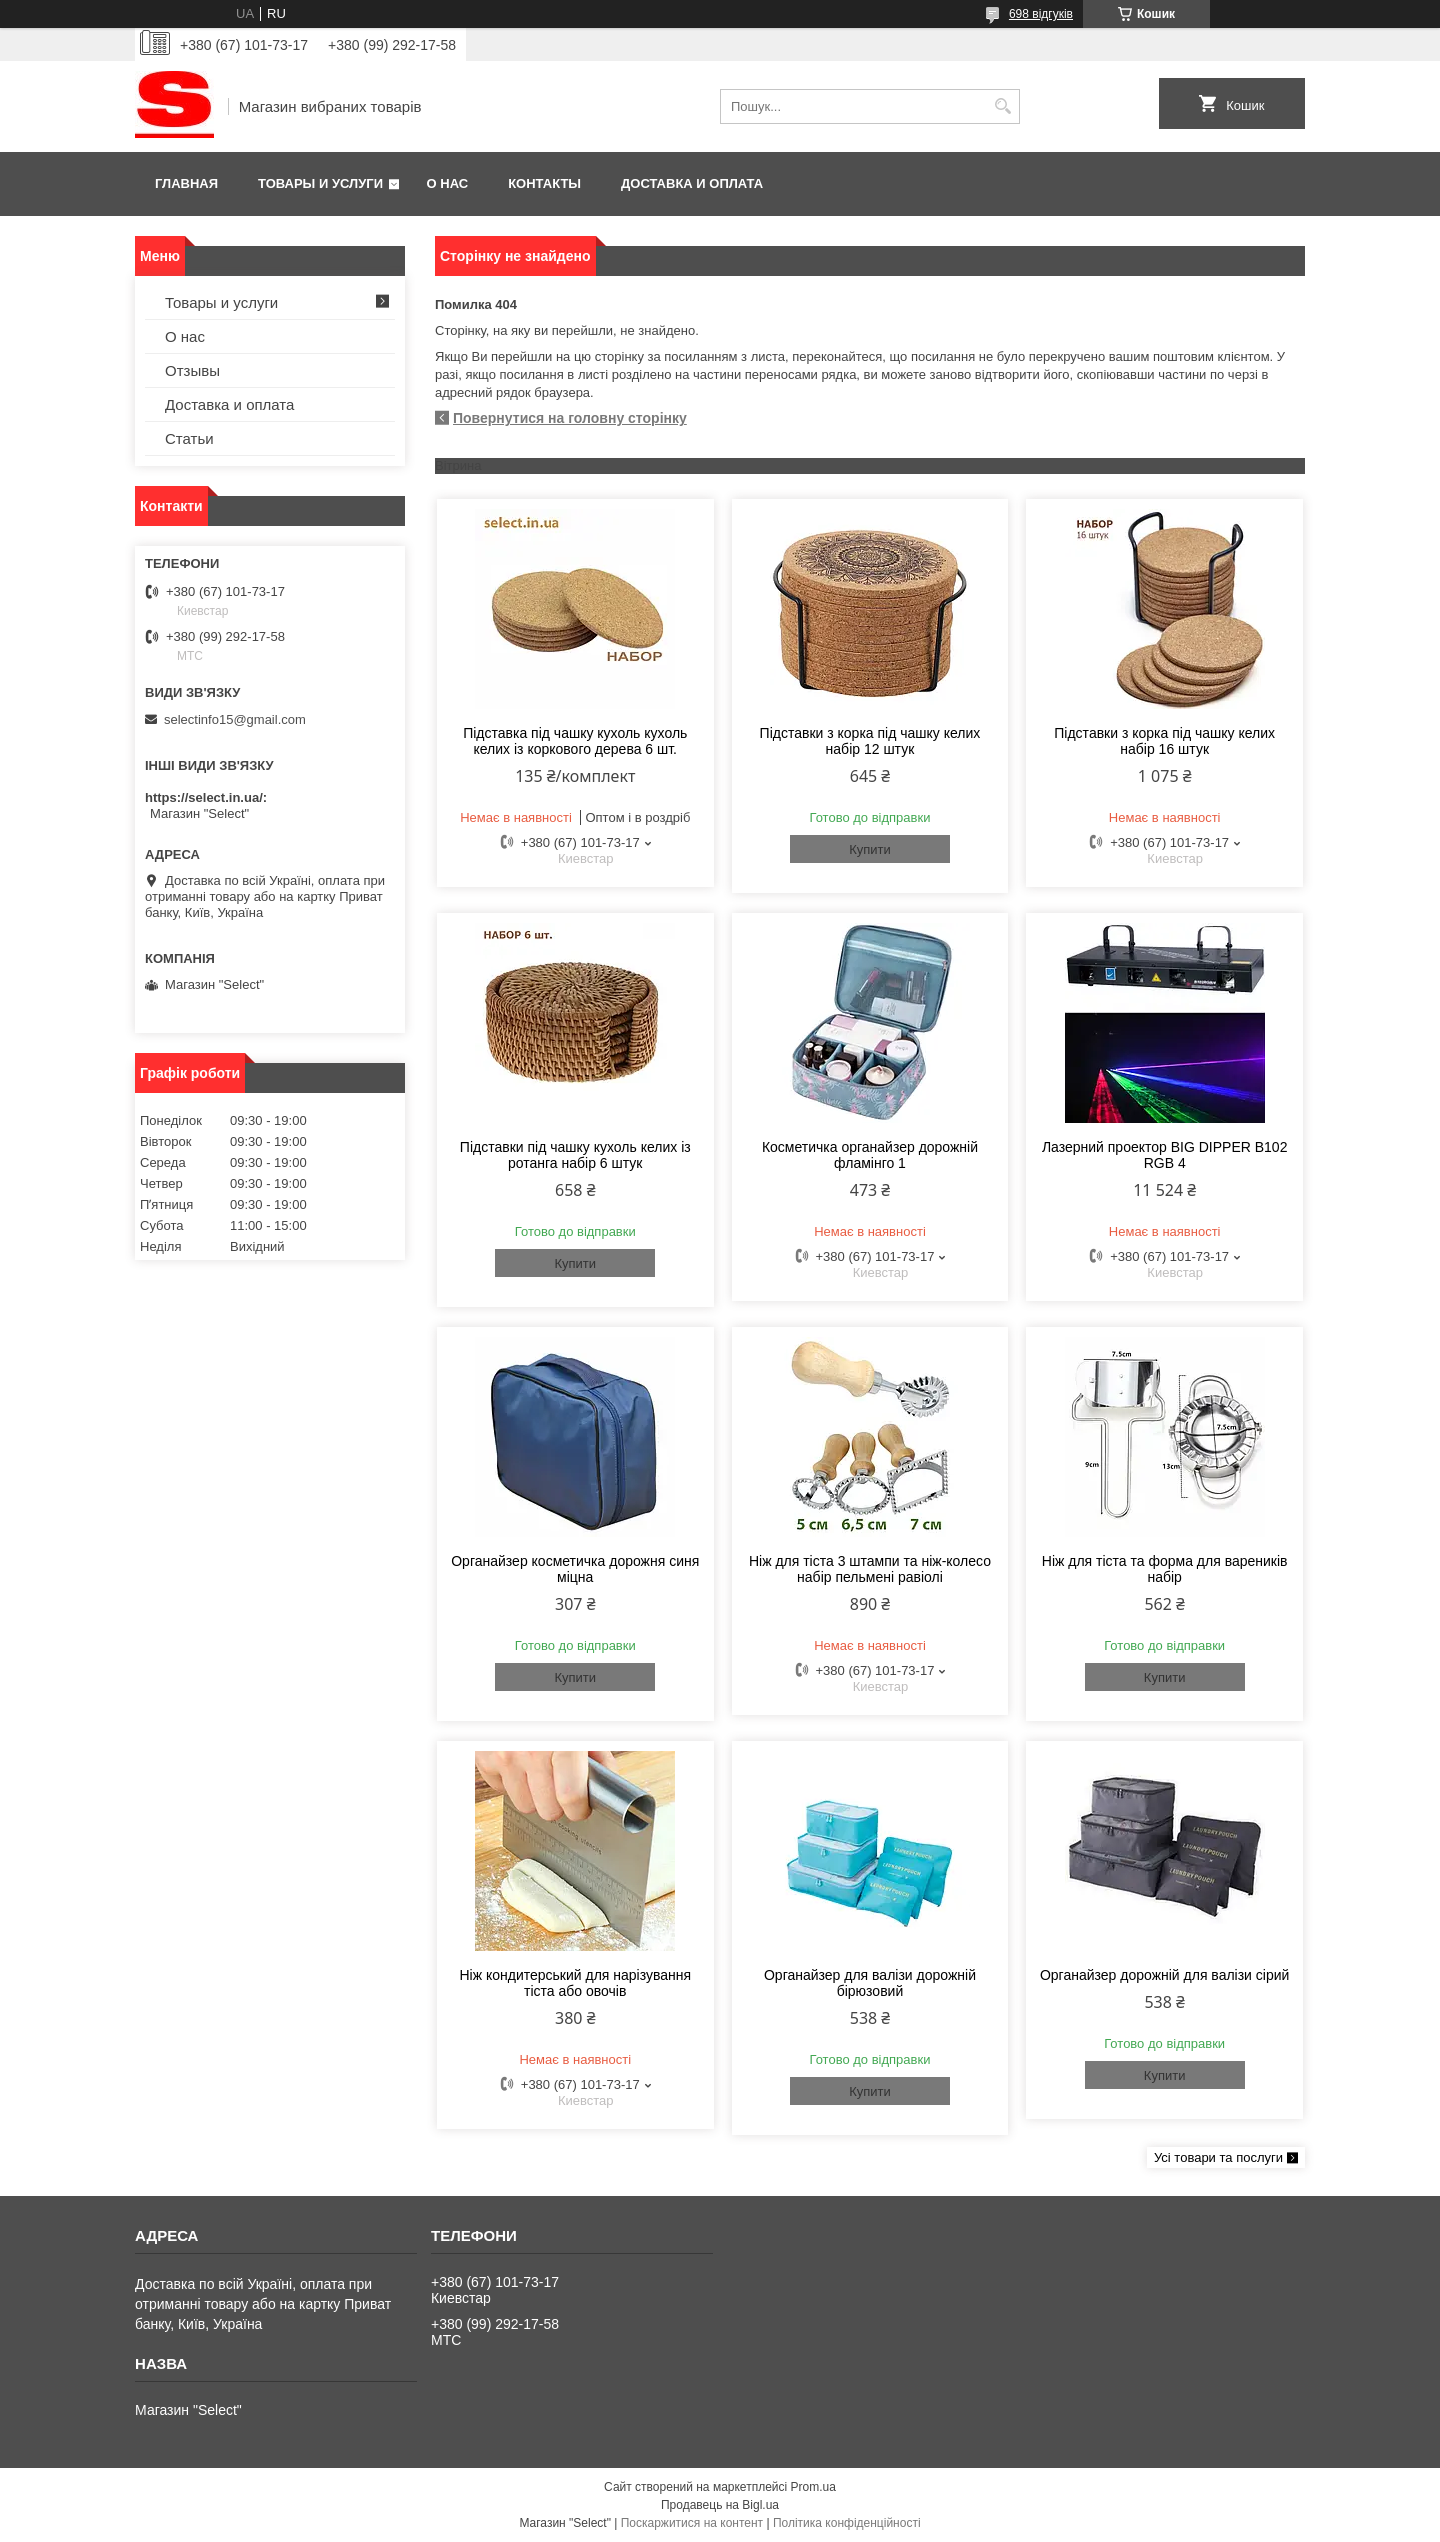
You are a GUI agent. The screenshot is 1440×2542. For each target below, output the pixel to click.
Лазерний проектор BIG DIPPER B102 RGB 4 (1165, 1155)
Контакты (544, 183)
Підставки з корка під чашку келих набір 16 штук (1164, 741)
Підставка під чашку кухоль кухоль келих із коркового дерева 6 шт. (575, 741)
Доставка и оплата (692, 183)
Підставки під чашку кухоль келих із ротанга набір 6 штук (575, 1155)
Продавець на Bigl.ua (720, 2505)
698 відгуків (1041, 14)
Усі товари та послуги (1218, 2157)
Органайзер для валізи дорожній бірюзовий (870, 1983)
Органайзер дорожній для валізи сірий (1164, 1975)
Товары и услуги (320, 183)
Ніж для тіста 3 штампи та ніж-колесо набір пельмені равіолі (870, 1569)
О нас (448, 183)
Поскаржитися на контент (692, 2523)
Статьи (189, 438)
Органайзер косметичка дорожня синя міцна (575, 1569)
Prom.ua (813, 2487)
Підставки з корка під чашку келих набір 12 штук (870, 741)
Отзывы (192, 370)
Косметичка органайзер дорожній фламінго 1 (870, 1155)
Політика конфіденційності (847, 2523)
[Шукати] (1002, 106)
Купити (870, 849)
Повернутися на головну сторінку (570, 418)
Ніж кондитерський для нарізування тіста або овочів (575, 1983)
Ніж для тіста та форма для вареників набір (1165, 1569)
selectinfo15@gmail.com (235, 719)
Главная (186, 183)
